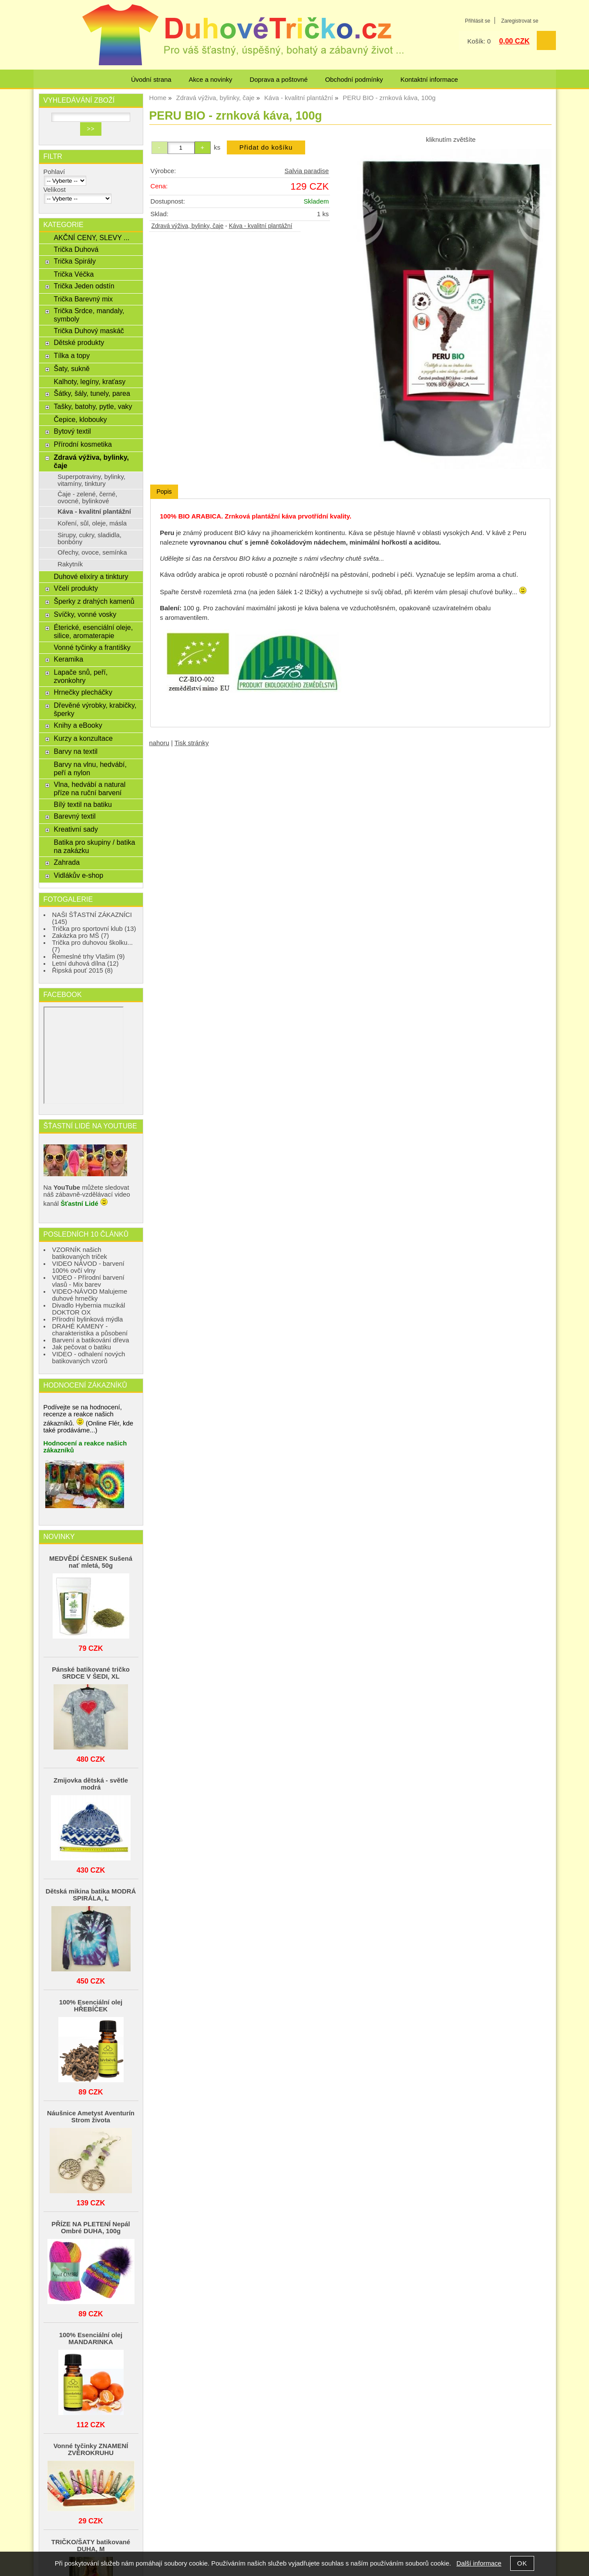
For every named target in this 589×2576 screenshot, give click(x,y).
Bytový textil (72, 431)
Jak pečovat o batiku (81, 1347)
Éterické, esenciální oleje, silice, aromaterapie (93, 631)
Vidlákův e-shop (78, 875)
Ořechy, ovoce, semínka (92, 552)
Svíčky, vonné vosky (85, 614)
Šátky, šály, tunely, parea (92, 393)
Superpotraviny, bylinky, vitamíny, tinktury (91, 480)
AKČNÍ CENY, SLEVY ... (91, 237)
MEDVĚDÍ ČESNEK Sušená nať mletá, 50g (90, 1562)
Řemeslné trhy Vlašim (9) (88, 956)
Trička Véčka (74, 274)
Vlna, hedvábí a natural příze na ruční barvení (89, 788)
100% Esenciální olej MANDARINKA (91, 2338)
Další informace (478, 2563)
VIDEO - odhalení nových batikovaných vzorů (88, 1358)
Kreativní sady (76, 829)
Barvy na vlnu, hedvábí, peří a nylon (90, 768)
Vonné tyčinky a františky (92, 647)
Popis (164, 491)
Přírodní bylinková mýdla (87, 1319)
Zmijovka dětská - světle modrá (91, 1784)
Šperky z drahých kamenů (94, 601)
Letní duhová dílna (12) (85, 963)
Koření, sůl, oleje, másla (92, 523)
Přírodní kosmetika (83, 444)
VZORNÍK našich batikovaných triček (80, 1253)
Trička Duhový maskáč (89, 331)
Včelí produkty (76, 588)
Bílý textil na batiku (83, 804)
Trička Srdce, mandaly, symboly (89, 315)
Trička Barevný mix (83, 299)
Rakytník (70, 564)
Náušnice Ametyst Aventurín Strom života (91, 2117)
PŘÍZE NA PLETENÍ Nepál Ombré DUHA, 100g (90, 2228)
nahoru (159, 742)
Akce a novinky (210, 79)
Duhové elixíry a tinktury (91, 576)
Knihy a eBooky (78, 725)
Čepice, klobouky (80, 419)
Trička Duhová (76, 249)
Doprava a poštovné (279, 79)
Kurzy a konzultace (83, 738)
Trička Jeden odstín (84, 286)
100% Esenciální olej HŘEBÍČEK (91, 2006)
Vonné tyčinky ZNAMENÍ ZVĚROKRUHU (91, 2449)
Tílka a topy (72, 355)
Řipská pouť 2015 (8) (82, 970)
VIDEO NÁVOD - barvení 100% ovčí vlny (88, 1267)
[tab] (164, 492)
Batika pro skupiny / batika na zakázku (94, 846)
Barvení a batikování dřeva (90, 1340)
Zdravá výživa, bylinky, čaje (187, 226)
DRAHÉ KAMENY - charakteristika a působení (90, 1330)
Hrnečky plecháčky (83, 692)
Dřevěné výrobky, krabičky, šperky (95, 709)
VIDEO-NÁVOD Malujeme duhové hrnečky (90, 1295)
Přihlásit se (477, 21)
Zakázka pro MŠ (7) (80, 935)
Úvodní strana (151, 79)
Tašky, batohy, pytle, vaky (93, 406)
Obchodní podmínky (354, 79)
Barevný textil (74, 816)
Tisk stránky (192, 742)
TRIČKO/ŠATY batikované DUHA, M (90, 2546)
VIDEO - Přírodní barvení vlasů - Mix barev (88, 1281)
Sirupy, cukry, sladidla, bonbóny (89, 538)
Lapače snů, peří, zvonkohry (81, 676)
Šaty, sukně (72, 368)
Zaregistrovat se (519, 21)
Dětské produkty (79, 342)
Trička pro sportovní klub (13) (94, 928)
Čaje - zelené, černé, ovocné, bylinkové (87, 498)
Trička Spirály (74, 261)
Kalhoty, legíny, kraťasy (89, 381)
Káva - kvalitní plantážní (261, 226)
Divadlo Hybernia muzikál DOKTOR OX (88, 1309)
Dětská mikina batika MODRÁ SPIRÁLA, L (91, 1895)
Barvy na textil (76, 751)
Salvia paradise (307, 170)
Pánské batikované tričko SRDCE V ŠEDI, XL (91, 1673)
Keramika (68, 659)
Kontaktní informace (429, 79)
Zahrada (67, 862)
